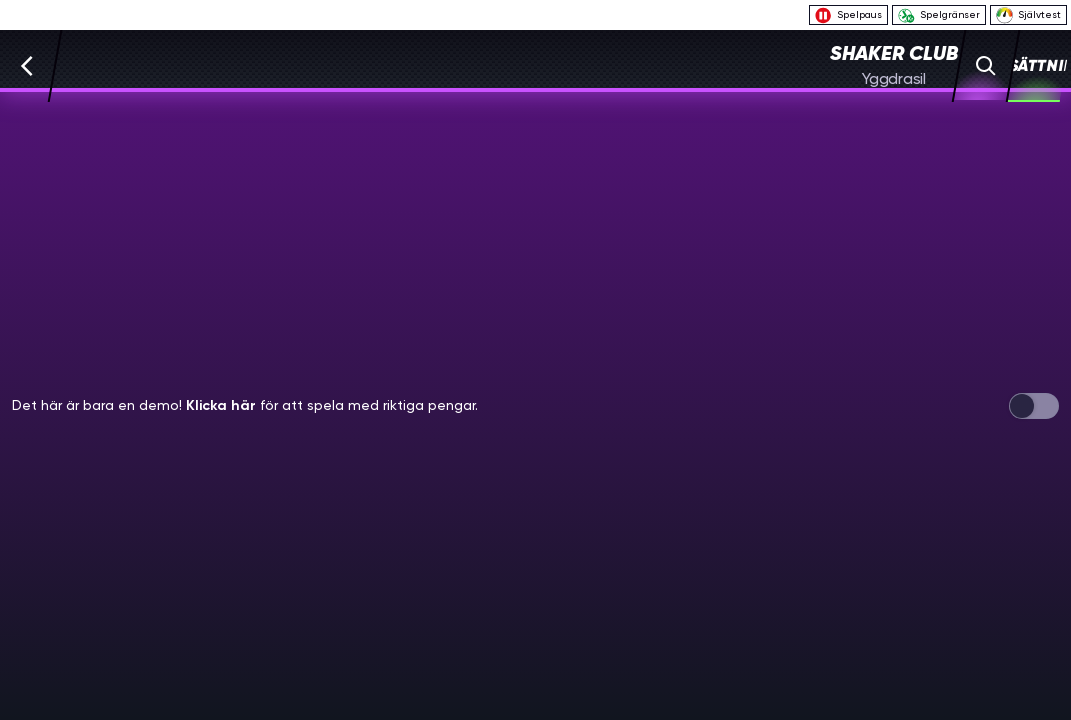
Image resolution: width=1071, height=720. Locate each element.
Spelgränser (939, 15)
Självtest (1028, 15)
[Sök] (986, 66)
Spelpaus (848, 15)
